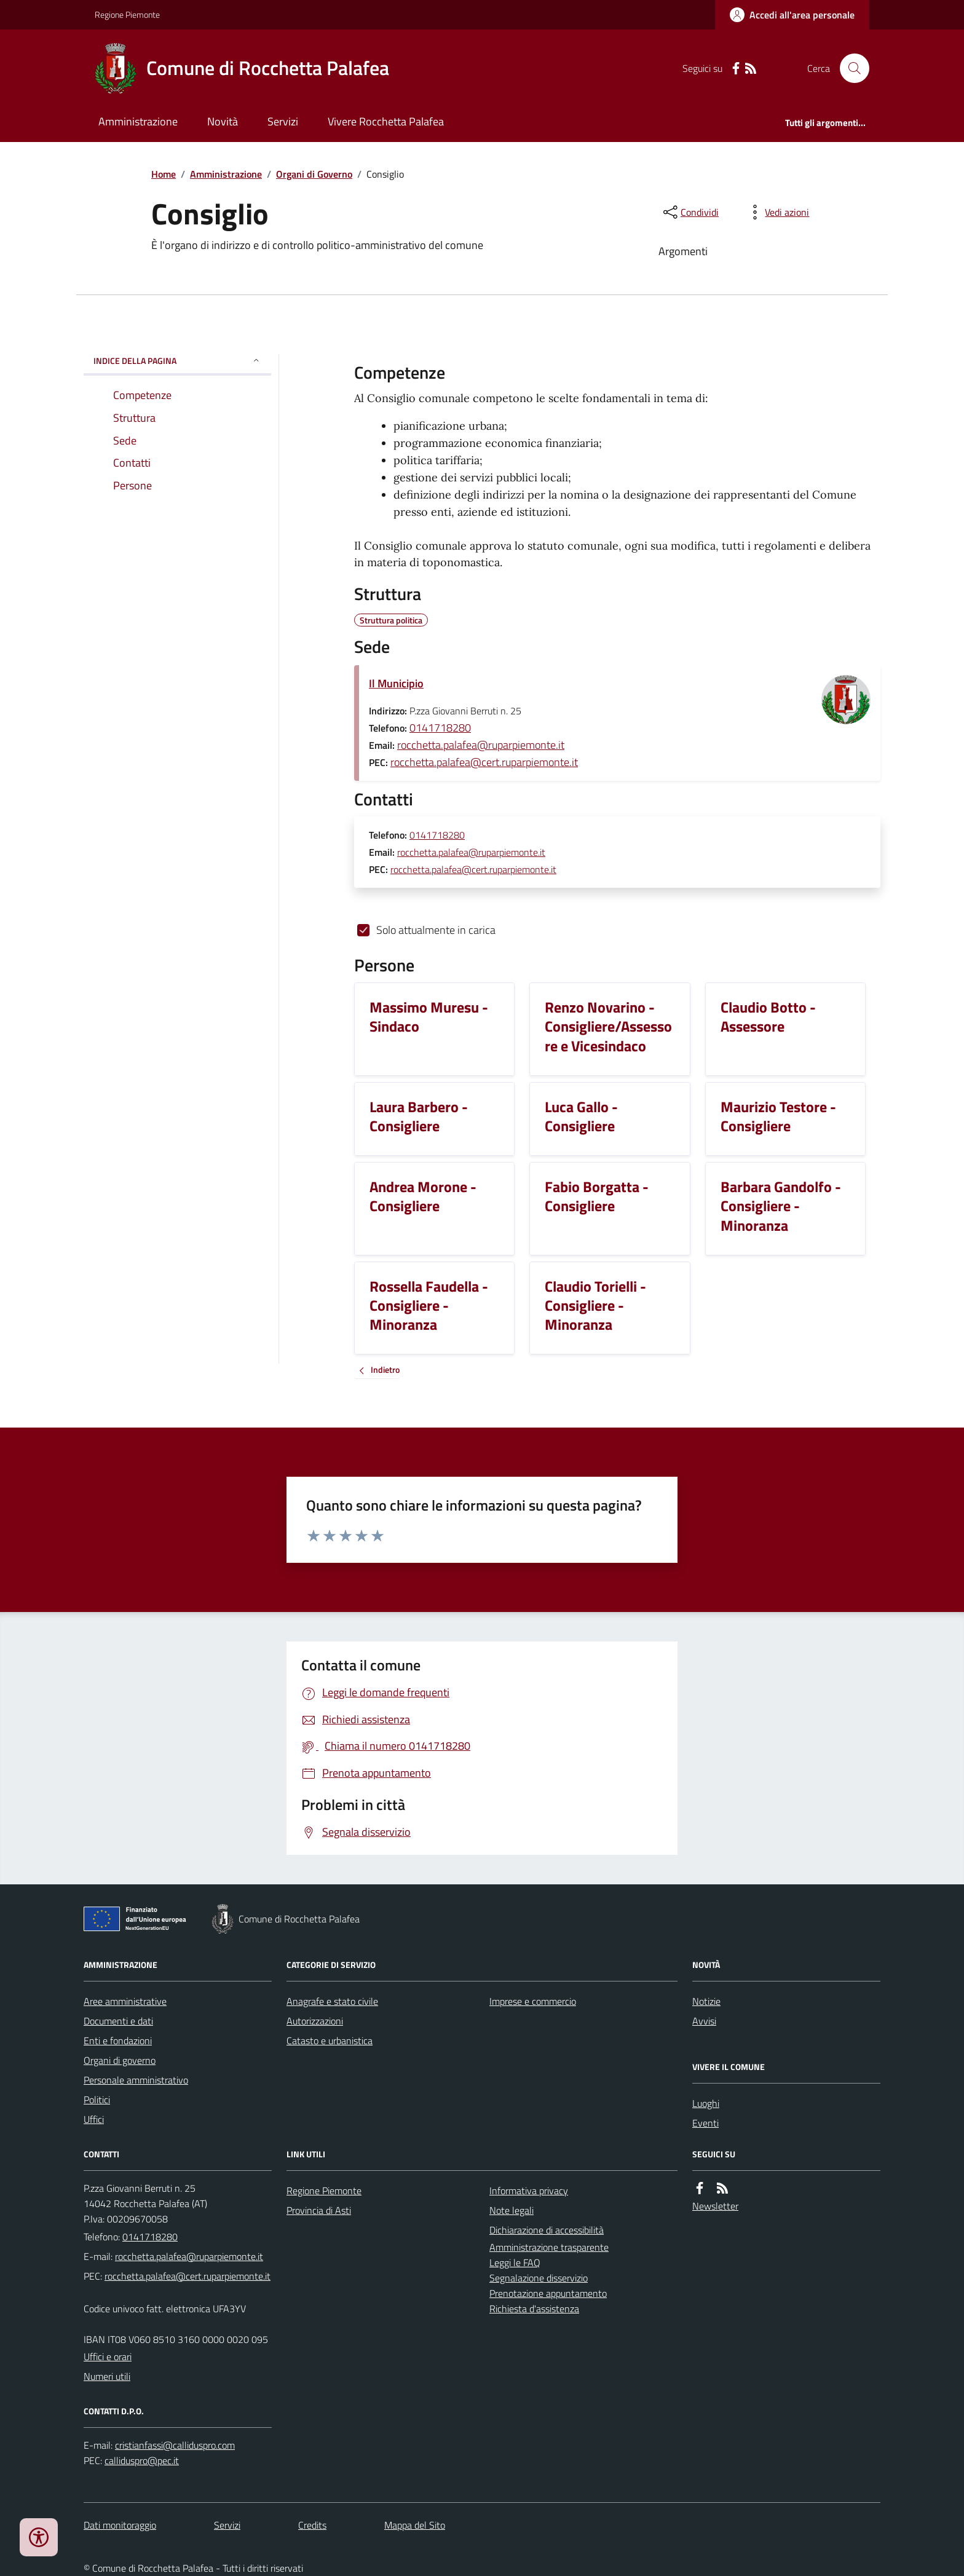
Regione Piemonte (127, 14)
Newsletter (715, 2206)
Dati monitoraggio (120, 2525)
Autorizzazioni (314, 2020)
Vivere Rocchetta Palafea (386, 121)
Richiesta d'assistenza (534, 2308)
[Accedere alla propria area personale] (792, 15)
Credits (312, 2525)
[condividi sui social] (689, 212)
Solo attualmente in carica (436, 930)
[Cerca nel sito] (849, 68)
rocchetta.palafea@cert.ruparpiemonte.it (484, 762)
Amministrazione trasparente (549, 2247)
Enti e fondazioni (118, 2040)
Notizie (706, 2001)
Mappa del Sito (414, 2525)
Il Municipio (396, 683)
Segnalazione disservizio (538, 2277)
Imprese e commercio (532, 2001)
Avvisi (704, 2020)
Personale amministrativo (136, 2079)
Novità (222, 121)
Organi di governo (120, 2060)
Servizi (282, 121)
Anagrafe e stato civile (332, 2001)
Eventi (705, 2123)
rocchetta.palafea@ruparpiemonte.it (480, 745)
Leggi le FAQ (514, 2262)
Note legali (511, 2210)
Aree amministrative (125, 2001)
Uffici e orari (108, 2356)
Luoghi (705, 2103)
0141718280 (440, 727)
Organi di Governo (314, 174)
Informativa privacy (528, 2190)
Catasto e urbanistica (329, 2040)
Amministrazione (138, 121)
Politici (97, 2099)
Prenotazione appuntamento (548, 2293)
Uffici (94, 2119)
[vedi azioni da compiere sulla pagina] (777, 212)
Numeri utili (107, 2376)
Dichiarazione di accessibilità (546, 2229)
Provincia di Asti (318, 2210)
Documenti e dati (118, 2020)
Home (163, 174)
